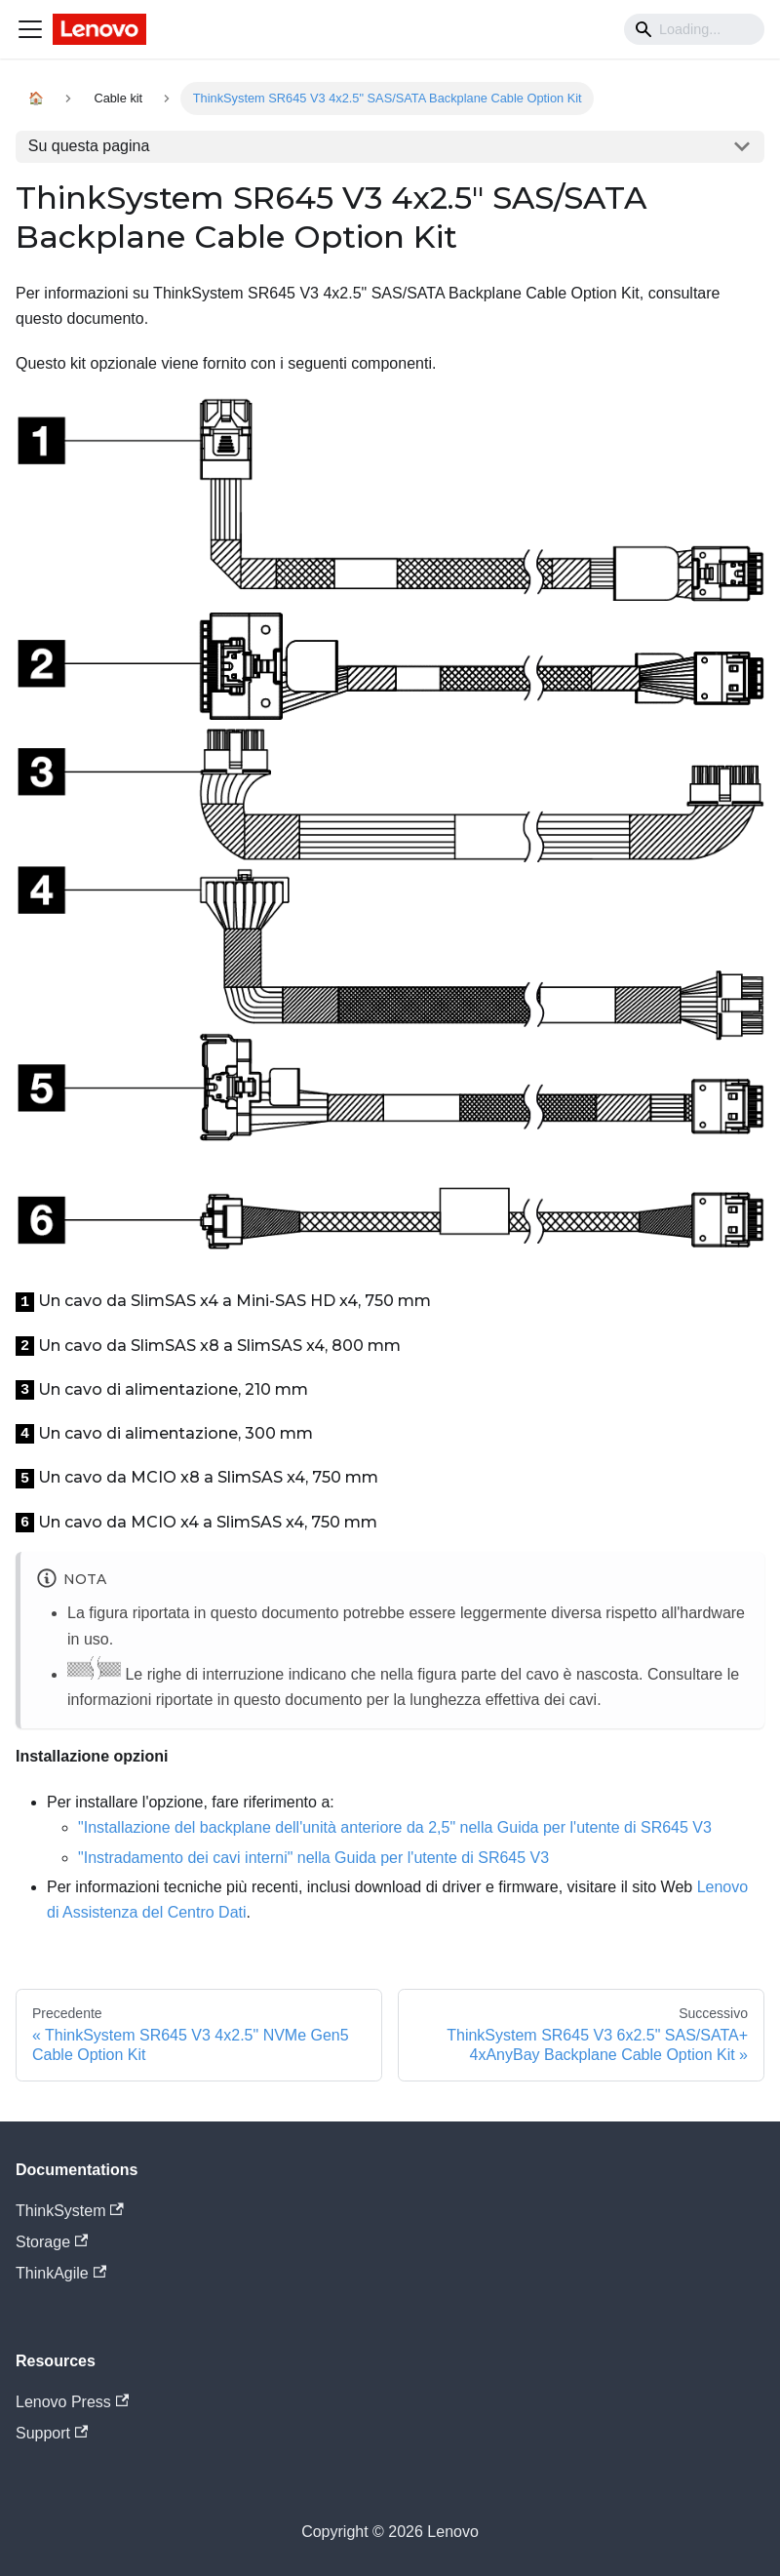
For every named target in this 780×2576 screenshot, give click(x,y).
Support (52, 2433)
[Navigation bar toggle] (30, 29)
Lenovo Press (72, 2402)
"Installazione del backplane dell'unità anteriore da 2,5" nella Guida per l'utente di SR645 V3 (395, 1827)
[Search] (694, 29)
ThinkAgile (61, 2273)
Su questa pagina (89, 146)
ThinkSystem (70, 2210)
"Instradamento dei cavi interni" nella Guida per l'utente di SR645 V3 (313, 1857)
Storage (52, 2242)
